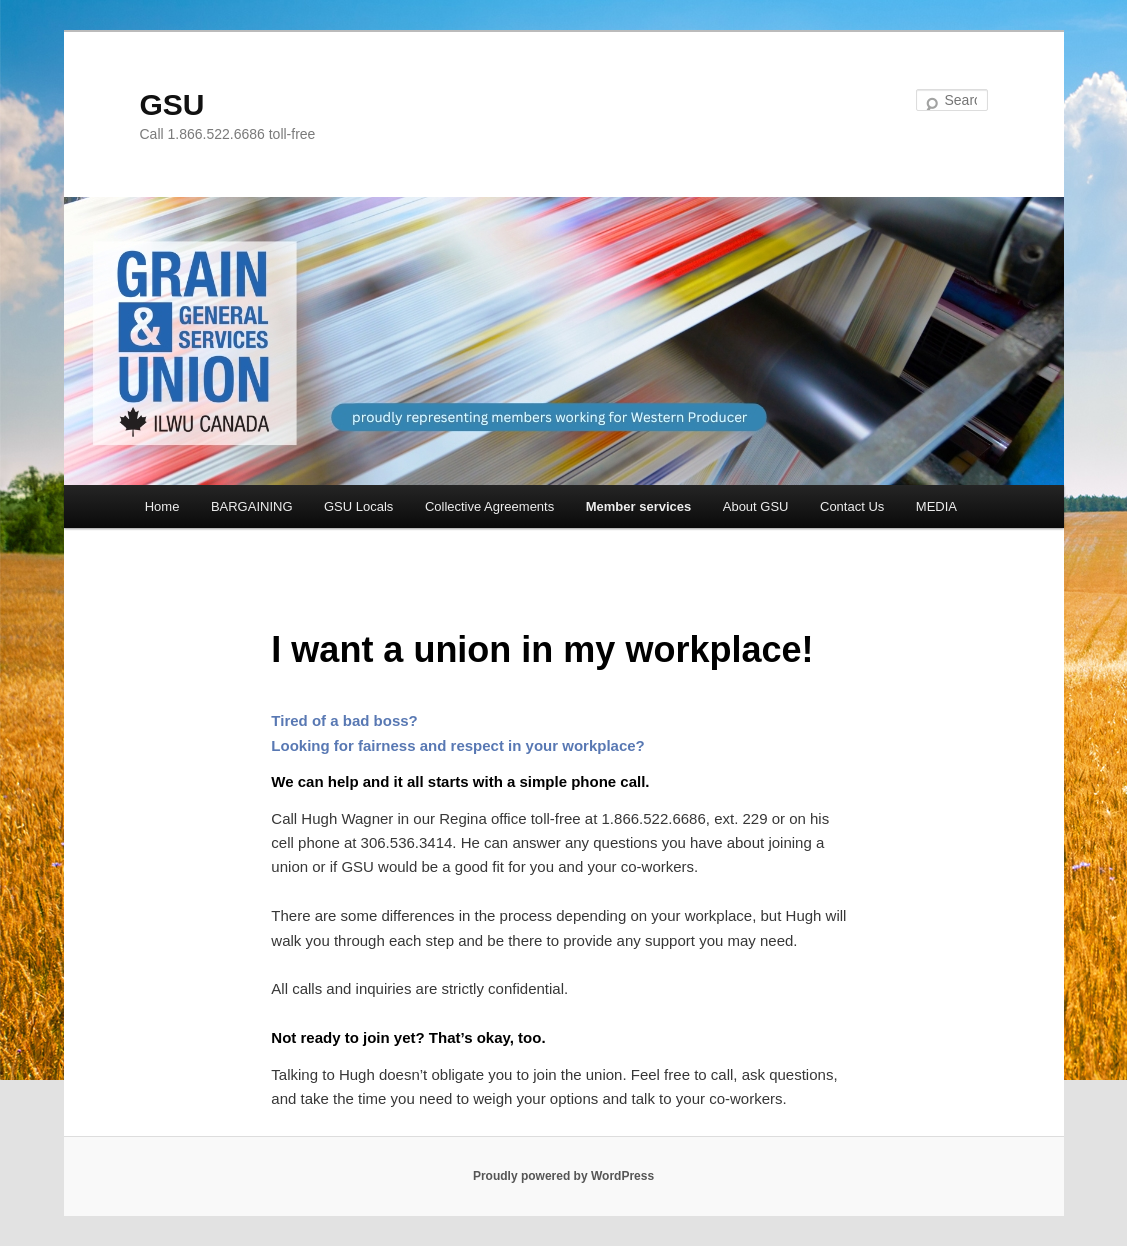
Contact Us (852, 506)
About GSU (756, 506)
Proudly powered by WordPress (563, 1176)
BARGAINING (252, 506)
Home (162, 506)
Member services (639, 506)
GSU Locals (358, 506)
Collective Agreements (489, 506)
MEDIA (936, 506)
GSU (172, 104)
